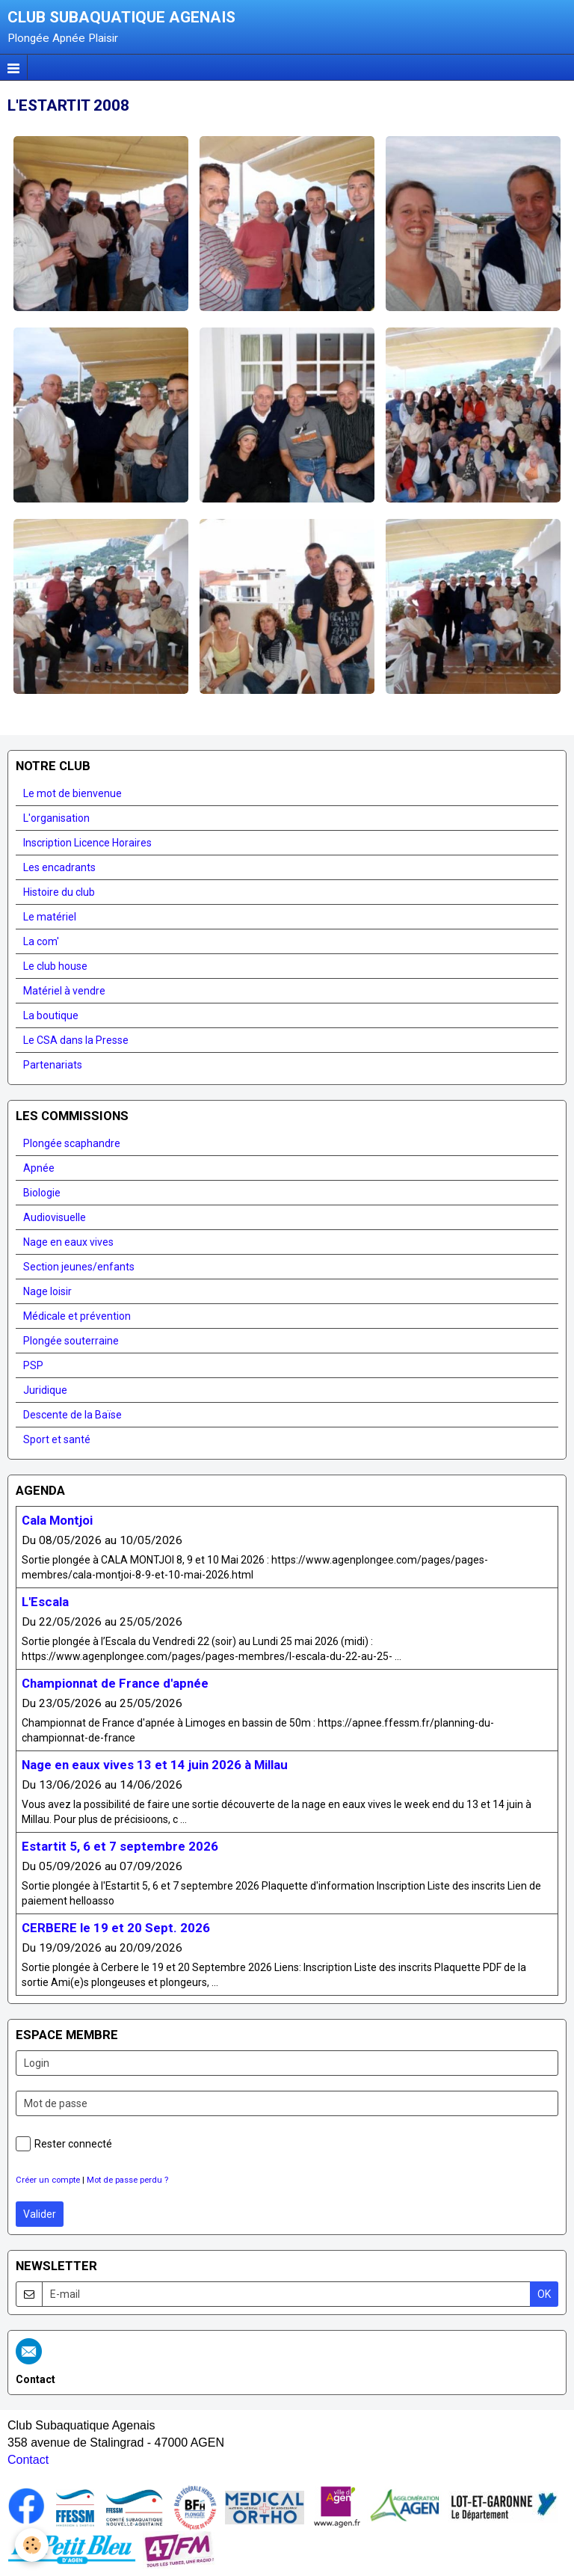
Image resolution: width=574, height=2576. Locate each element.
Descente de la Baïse (72, 1415)
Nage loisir (47, 1291)
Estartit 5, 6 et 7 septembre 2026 (120, 1846)
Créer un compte (48, 2180)
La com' (41, 941)
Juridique (45, 1390)
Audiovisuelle (54, 1217)
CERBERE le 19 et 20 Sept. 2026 (116, 1928)
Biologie (42, 1193)
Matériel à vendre (64, 991)
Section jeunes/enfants (79, 1267)
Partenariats (52, 1065)
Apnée (39, 1168)
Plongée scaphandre (71, 1143)
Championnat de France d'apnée (115, 1683)
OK (544, 2294)
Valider (39, 2214)
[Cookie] (32, 2545)
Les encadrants (59, 867)
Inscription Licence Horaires (87, 843)
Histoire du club (59, 892)
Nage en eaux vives (68, 1242)
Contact (28, 2459)
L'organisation (56, 818)
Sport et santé (56, 1439)
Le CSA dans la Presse (76, 1040)
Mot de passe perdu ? (127, 2180)
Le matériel (49, 917)
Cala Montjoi (57, 1520)
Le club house (55, 966)
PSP (33, 1365)
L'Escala (45, 1601)
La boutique (50, 1015)
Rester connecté (64, 2143)
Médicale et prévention (77, 1316)
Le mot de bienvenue (72, 793)
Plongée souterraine (71, 1341)
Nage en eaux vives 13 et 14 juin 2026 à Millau (155, 1764)
